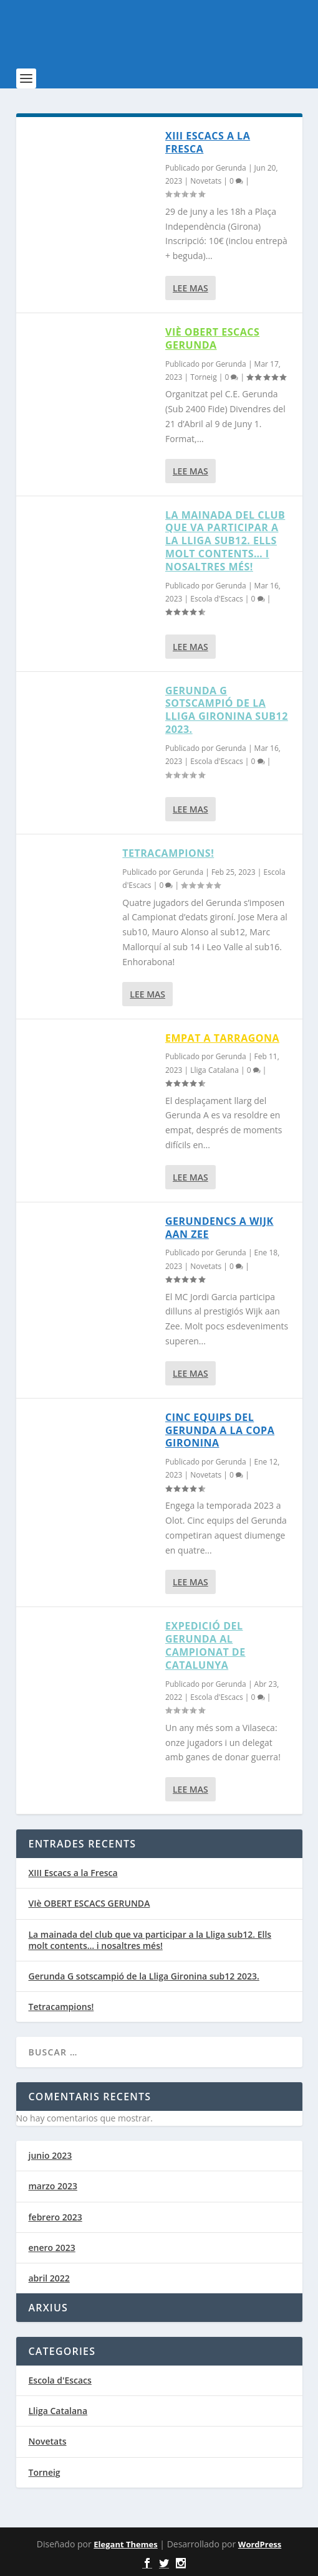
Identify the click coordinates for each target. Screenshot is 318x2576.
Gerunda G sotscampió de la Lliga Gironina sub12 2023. (226, 710)
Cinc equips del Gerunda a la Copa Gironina (219, 1430)
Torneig (203, 377)
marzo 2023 (53, 2186)
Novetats (205, 181)
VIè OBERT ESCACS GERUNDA (212, 338)
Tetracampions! (168, 853)
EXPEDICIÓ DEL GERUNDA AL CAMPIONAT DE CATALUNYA (205, 1645)
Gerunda (231, 168)
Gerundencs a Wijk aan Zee (219, 1227)
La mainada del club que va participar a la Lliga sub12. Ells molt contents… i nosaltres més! (225, 540)
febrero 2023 (55, 2217)
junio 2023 (50, 2155)
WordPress (259, 2544)
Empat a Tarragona (222, 1038)
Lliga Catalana (214, 1070)
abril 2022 (49, 2278)
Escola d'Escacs (216, 598)
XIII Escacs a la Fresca (207, 142)
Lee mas (190, 288)
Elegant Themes (125, 2544)
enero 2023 (52, 2247)
